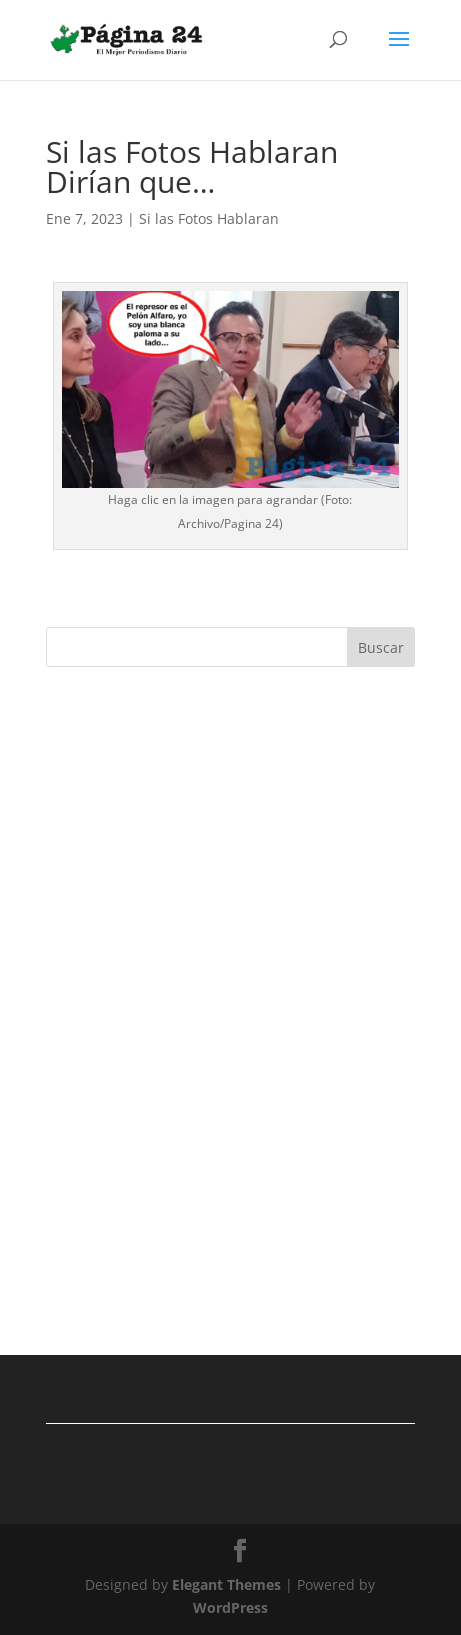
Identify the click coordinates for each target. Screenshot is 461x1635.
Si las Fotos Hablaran (209, 218)
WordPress (230, 1607)
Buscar (381, 647)
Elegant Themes (226, 1584)
